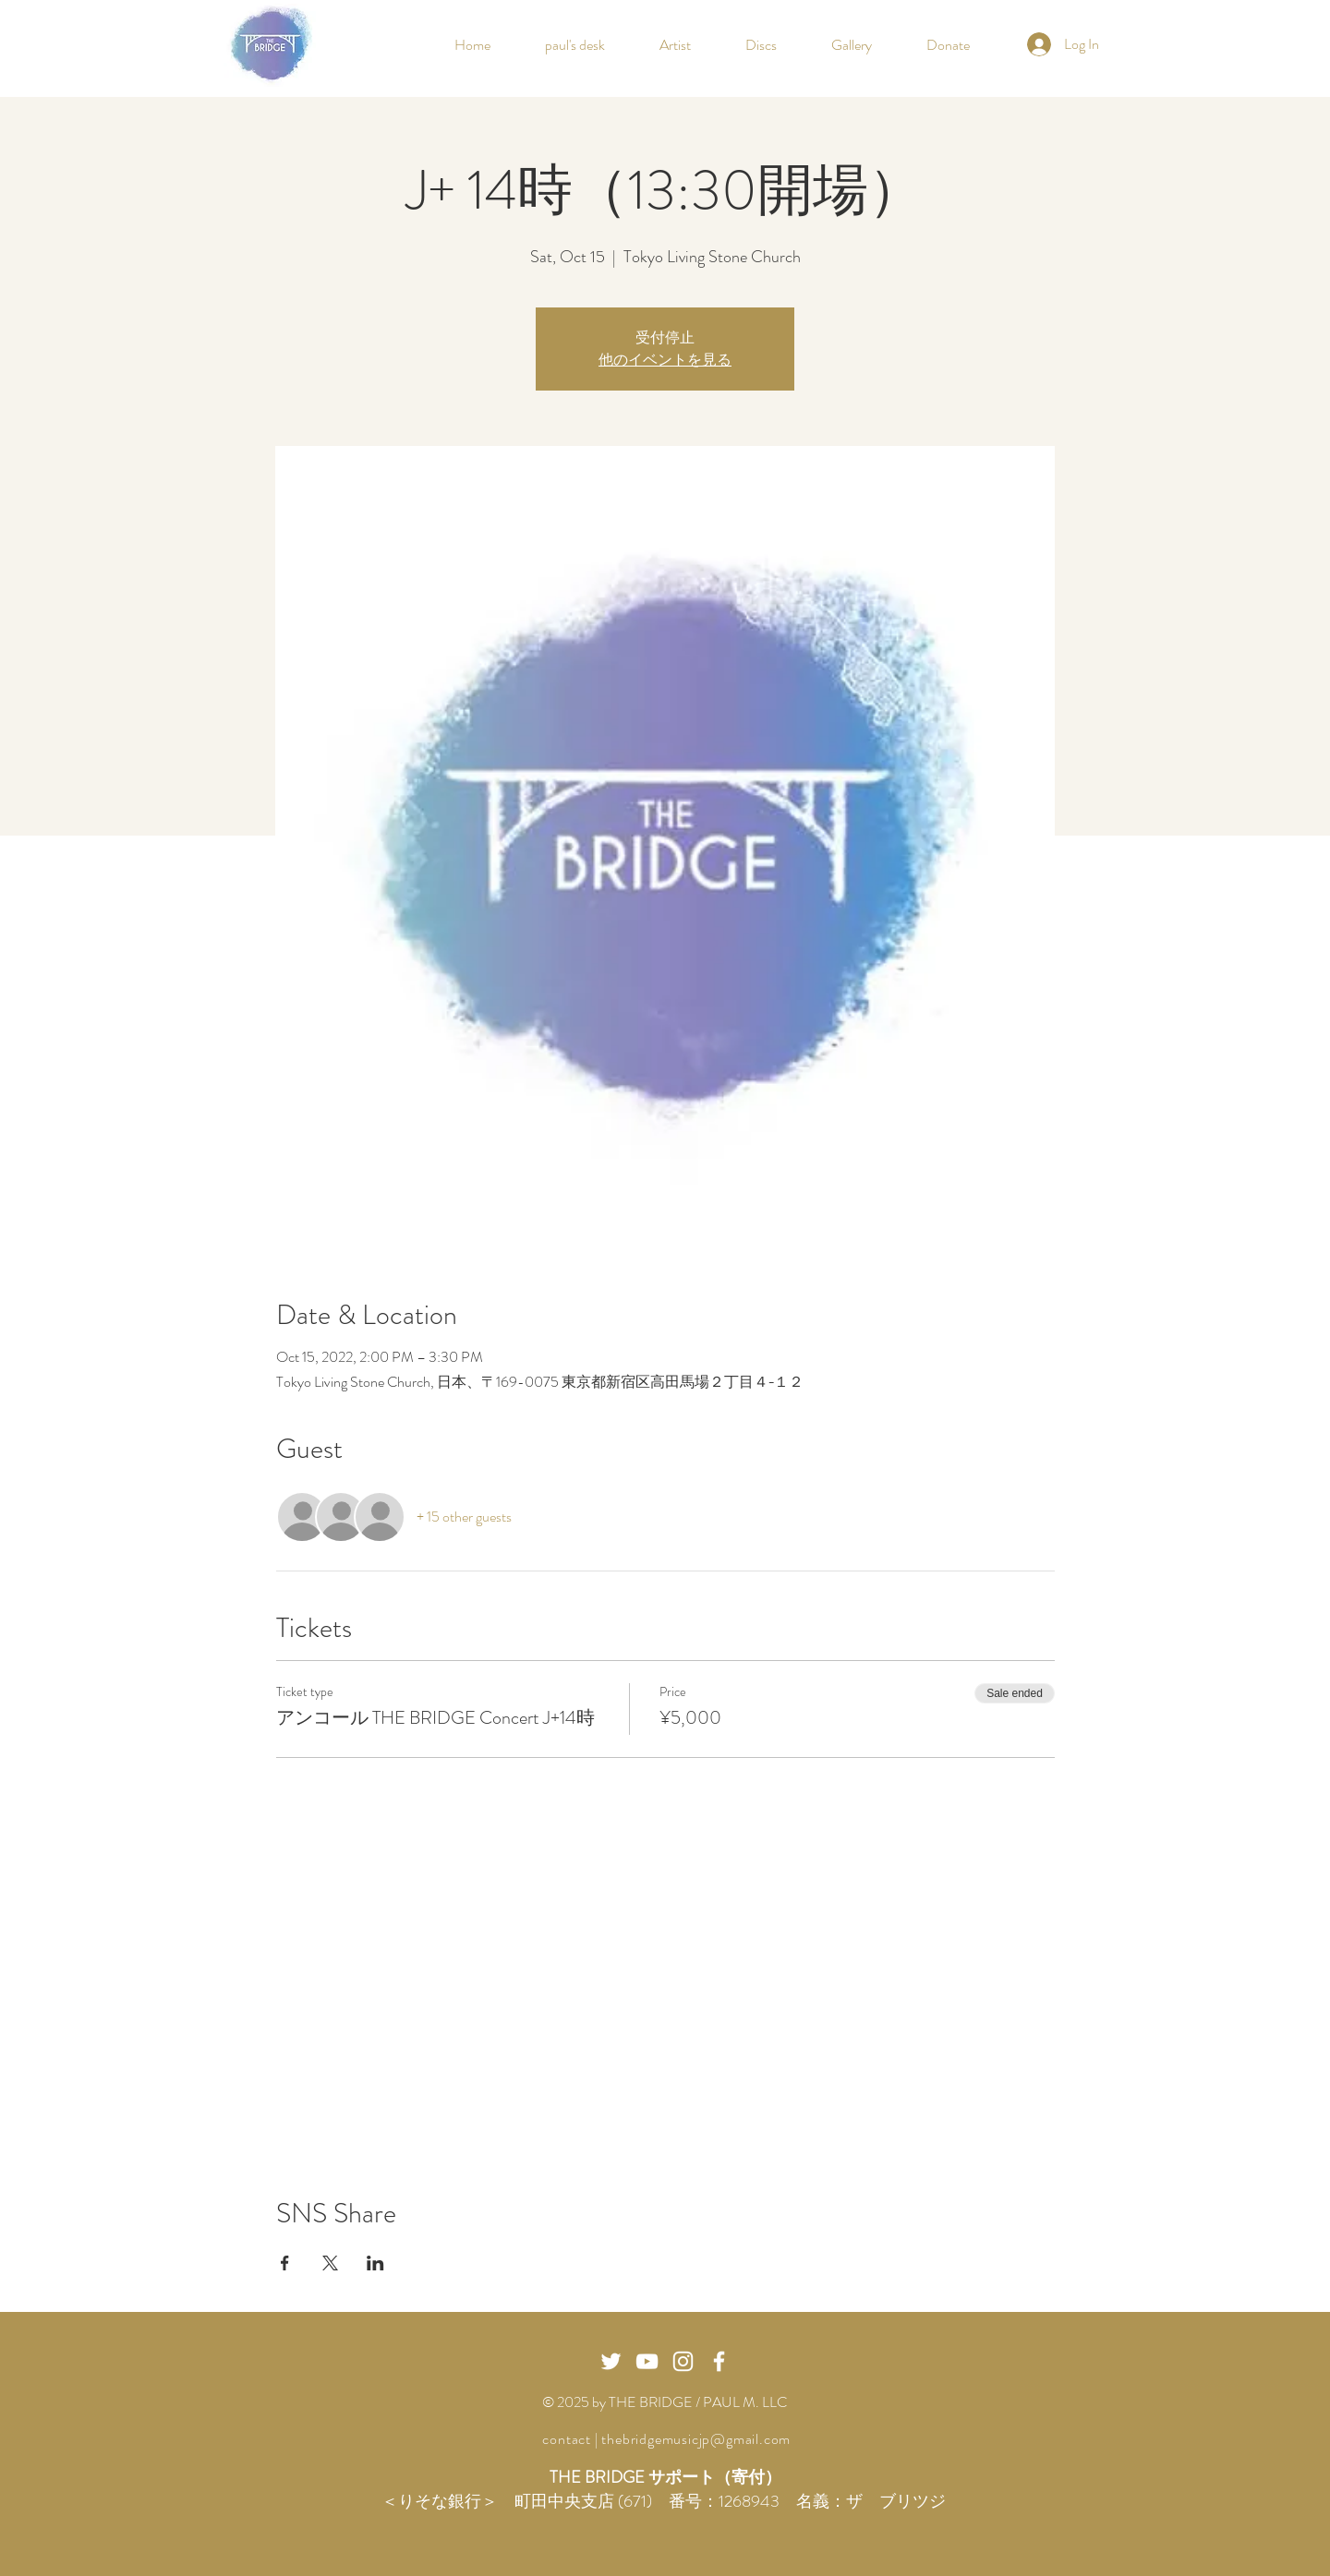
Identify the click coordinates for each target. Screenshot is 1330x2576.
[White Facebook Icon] (719, 2361)
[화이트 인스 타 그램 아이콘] (683, 2361)
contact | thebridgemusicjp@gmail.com (665, 2439)
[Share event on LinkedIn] (375, 2263)
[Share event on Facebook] (285, 2263)
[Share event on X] (330, 2263)
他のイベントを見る (665, 359)
